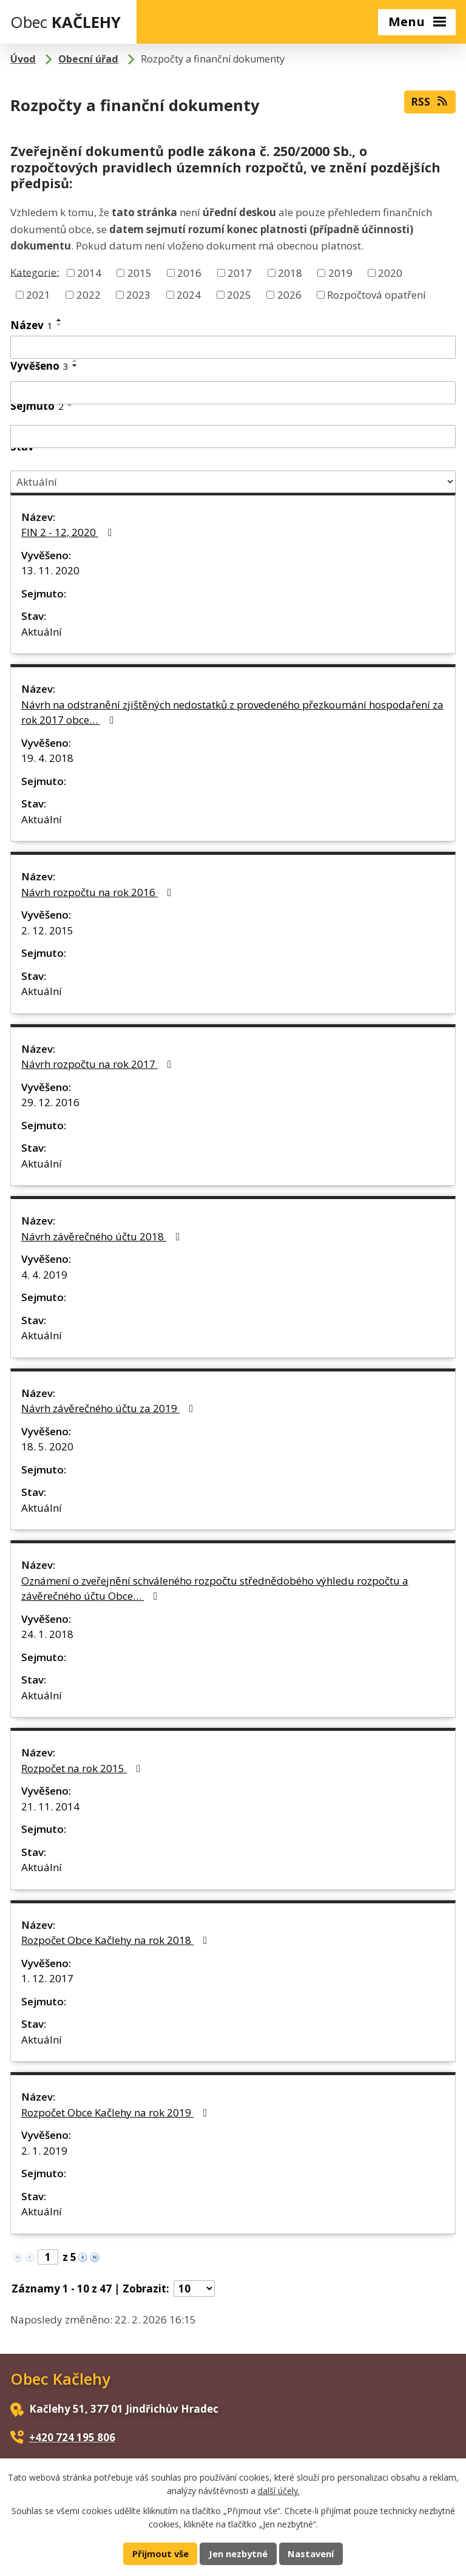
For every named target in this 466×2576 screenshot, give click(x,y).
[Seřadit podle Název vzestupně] (59, 320)
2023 (138, 294)
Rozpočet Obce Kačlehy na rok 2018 (116, 1940)
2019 (340, 273)
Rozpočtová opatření (376, 294)
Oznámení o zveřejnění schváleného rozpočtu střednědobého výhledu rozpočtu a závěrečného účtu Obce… (214, 1588)
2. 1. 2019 (44, 2151)
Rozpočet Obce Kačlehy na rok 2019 (116, 2112)
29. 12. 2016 (50, 1102)
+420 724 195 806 (72, 2437)
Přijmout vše (160, 2553)
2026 (289, 294)
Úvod (23, 59)
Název (31, 325)
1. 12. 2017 (47, 1978)
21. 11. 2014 (50, 1806)
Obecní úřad (88, 59)
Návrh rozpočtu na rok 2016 (98, 892)
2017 (240, 273)
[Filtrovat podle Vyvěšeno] (233, 392)
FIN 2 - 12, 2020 (68, 532)
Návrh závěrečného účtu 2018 (102, 1236)
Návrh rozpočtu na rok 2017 (98, 1064)
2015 (139, 273)
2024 (189, 294)
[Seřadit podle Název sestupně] (59, 324)
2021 (38, 294)
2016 (189, 273)
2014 (89, 273)
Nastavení (311, 2553)
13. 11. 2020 (50, 570)
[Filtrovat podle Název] (233, 347)
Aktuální (41, 632)
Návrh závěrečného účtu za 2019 (109, 1408)
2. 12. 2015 (47, 930)
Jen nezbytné (238, 2553)
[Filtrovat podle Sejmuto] (233, 436)
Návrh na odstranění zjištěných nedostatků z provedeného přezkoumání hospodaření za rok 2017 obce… (232, 712)
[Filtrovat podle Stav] (233, 482)
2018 (290, 273)
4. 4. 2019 (44, 1275)
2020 (390, 273)
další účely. (279, 2490)
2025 (239, 294)
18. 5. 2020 (47, 1446)
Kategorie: (34, 272)
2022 (88, 294)
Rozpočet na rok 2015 (83, 1768)
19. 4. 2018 (47, 758)
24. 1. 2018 (47, 1634)
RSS (430, 101)
